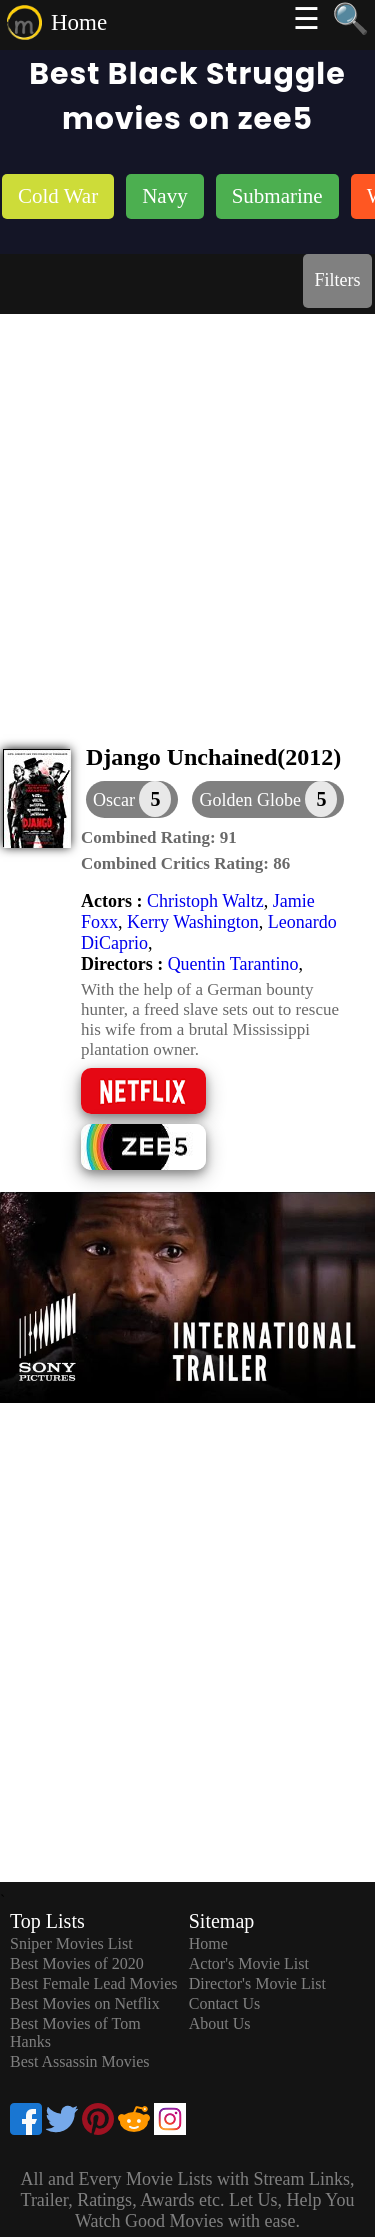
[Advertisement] (187, 511)
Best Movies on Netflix (85, 2003)
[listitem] (58, 198)
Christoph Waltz (205, 901)
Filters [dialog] (337, 280)
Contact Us (225, 2003)
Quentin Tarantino (233, 964)
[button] (268, 799)
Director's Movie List (257, 1983)
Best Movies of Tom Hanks (75, 2032)
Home (79, 22)
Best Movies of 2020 (77, 1963)
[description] (159, 838)
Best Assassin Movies (80, 2061)
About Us (220, 2023)
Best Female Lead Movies (94, 1983)
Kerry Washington (193, 922)
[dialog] (132, 799)
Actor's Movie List (249, 1963)
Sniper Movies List (71, 1943)
